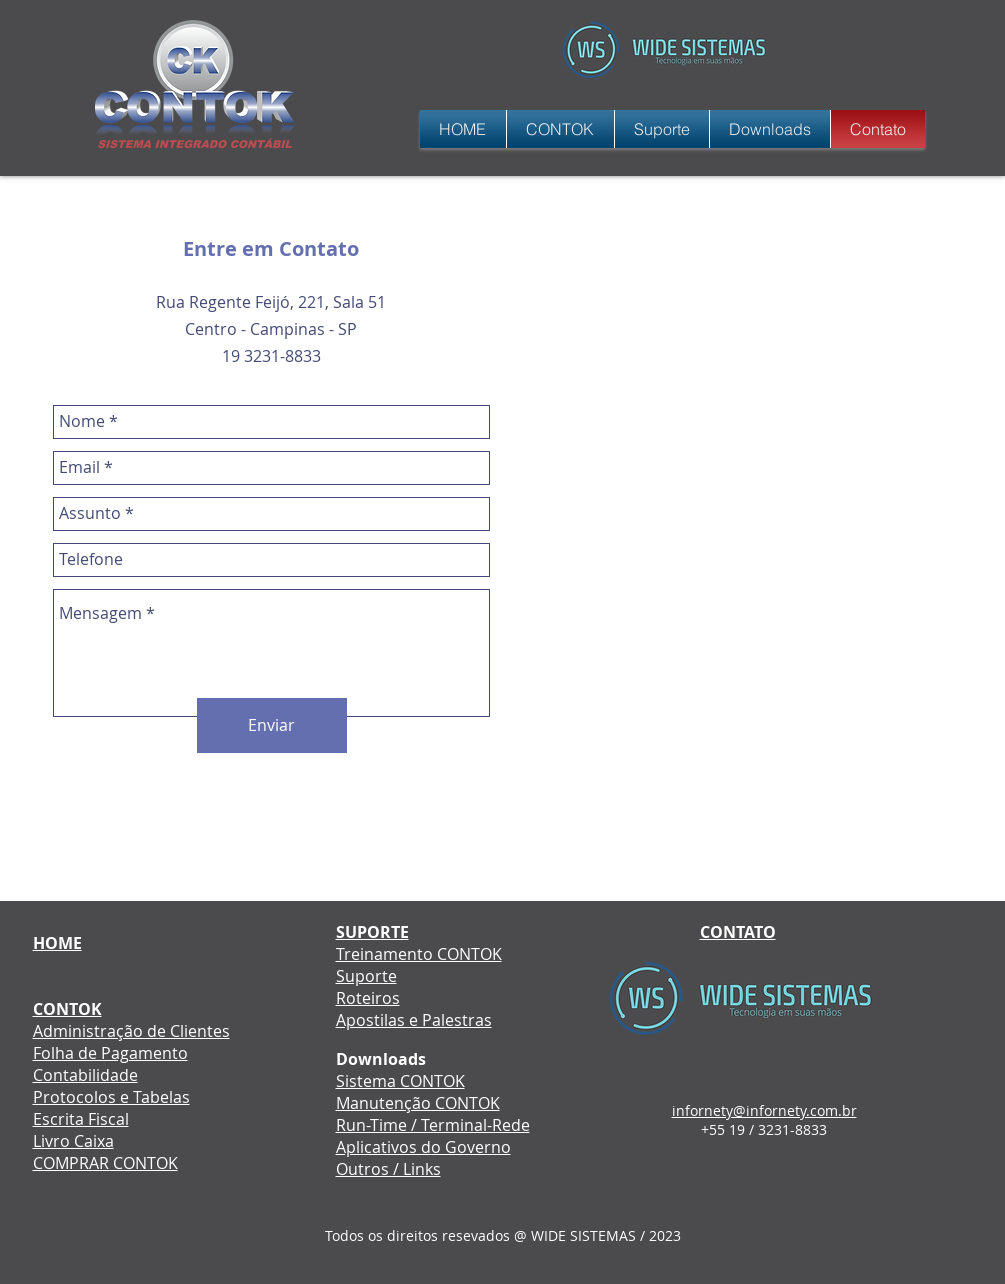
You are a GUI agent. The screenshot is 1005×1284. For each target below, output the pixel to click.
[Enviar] (272, 725)
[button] (662, 129)
